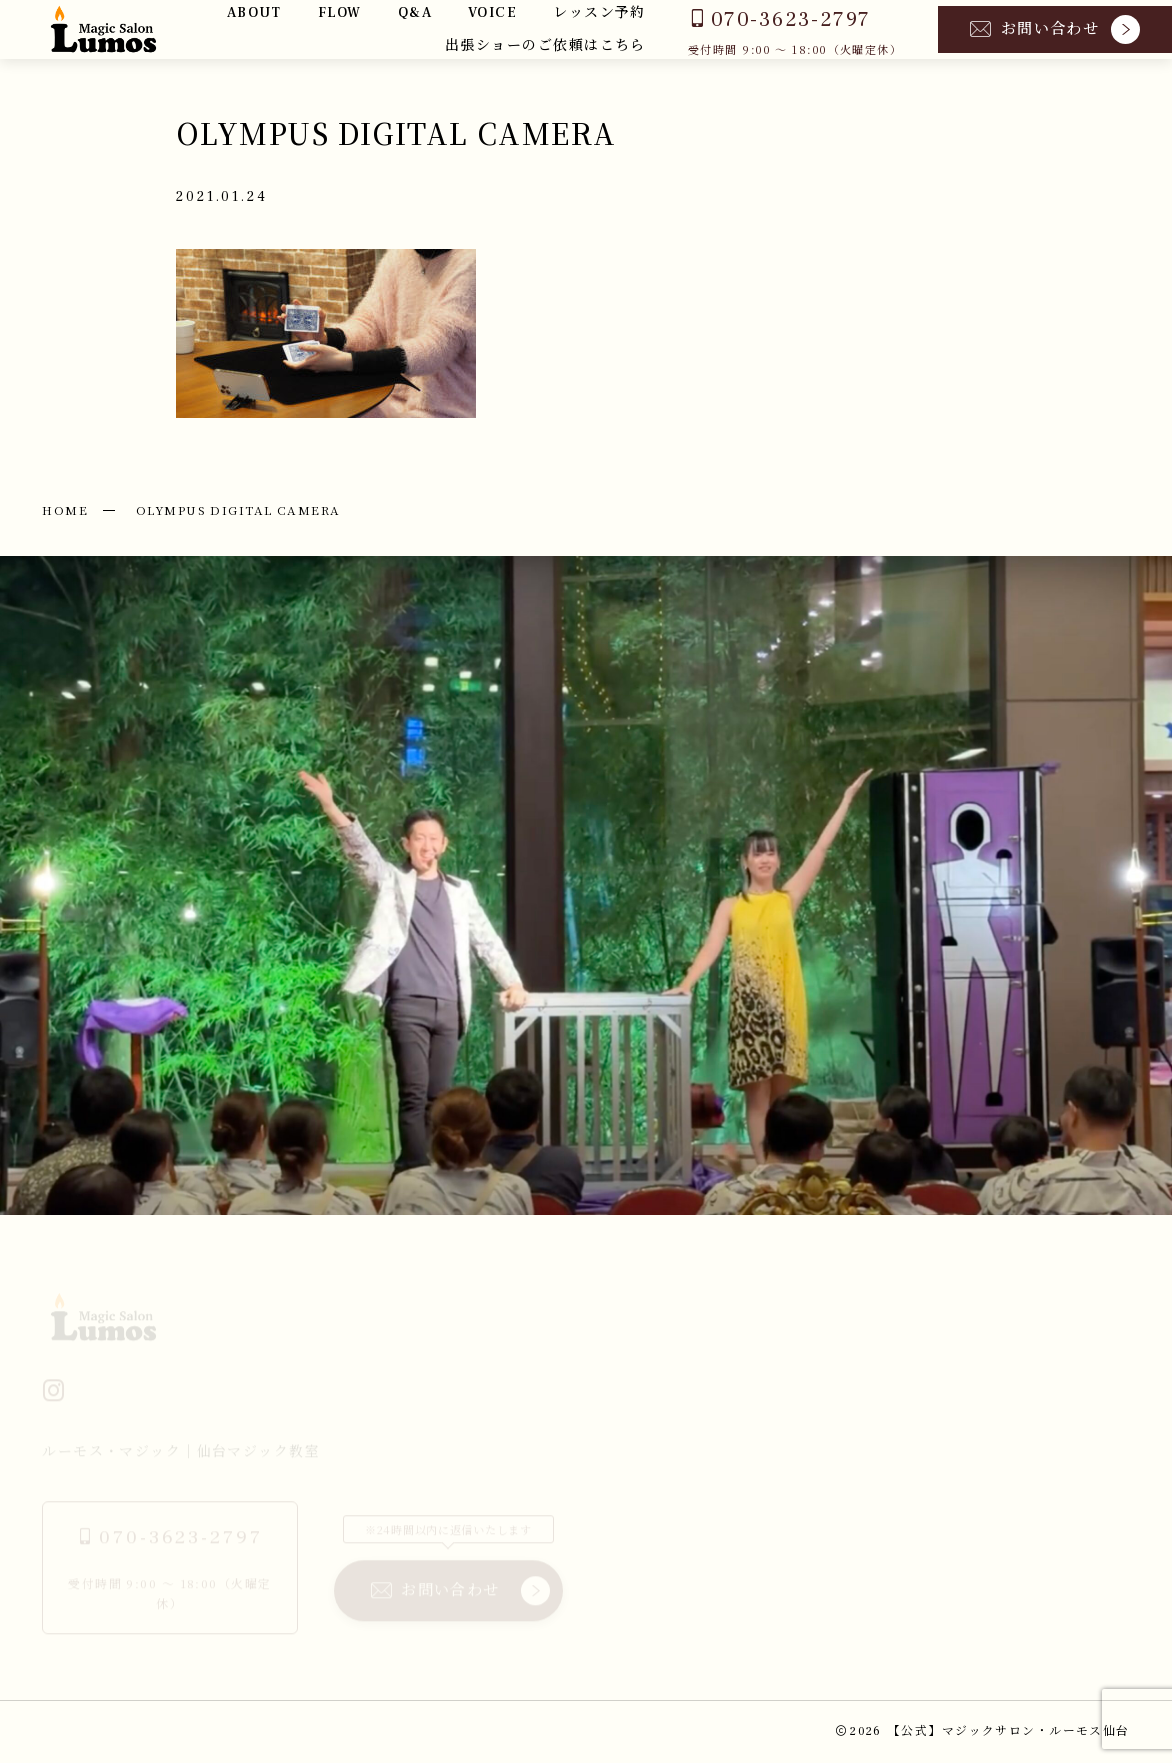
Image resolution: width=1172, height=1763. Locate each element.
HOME (65, 509)
